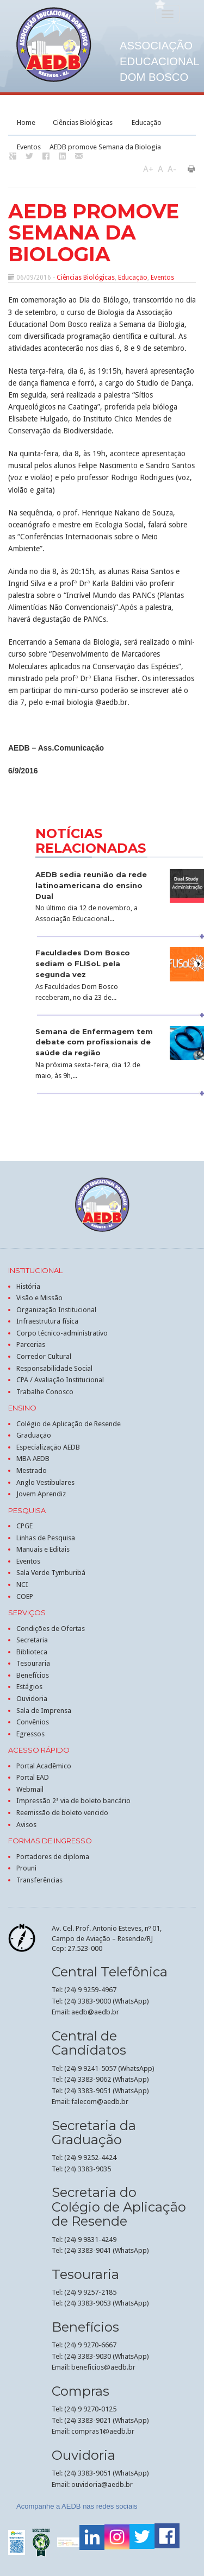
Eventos (29, 147)
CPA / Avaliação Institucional (60, 1380)
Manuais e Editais (43, 1549)
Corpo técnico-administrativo (62, 1333)
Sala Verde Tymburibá (50, 1573)
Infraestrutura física (47, 1321)
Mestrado (31, 1470)
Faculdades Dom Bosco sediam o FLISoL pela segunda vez (82, 963)
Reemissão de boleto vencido (62, 1813)
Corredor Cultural (43, 1356)
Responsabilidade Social (54, 1368)
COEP (24, 1596)
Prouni (26, 1868)
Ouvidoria (31, 1699)
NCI (22, 1584)
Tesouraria (33, 1663)
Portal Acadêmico (43, 1766)
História (28, 1286)
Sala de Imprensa (43, 1710)
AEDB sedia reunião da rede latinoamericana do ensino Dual (91, 885)
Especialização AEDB (48, 1447)
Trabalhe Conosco (44, 1392)
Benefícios (32, 1675)
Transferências (39, 1880)
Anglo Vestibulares (45, 1482)
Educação (147, 122)
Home (26, 122)
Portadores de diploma (52, 1857)
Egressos (30, 1734)
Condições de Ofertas (50, 1628)
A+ (148, 169)
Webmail (30, 1789)
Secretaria (32, 1640)
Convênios (32, 1722)
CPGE (24, 1526)
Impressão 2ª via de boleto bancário (73, 1801)
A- (172, 169)
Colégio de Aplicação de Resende (68, 1424)
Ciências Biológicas (83, 122)
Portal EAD (32, 1777)
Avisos (26, 1825)
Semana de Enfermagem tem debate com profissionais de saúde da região (94, 1042)
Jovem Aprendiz (41, 1494)
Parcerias (30, 1344)
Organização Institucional (56, 1310)
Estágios (29, 1687)
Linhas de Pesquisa (45, 1538)
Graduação (33, 1435)
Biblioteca (31, 1652)
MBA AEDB (33, 1458)
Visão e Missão (39, 1298)
